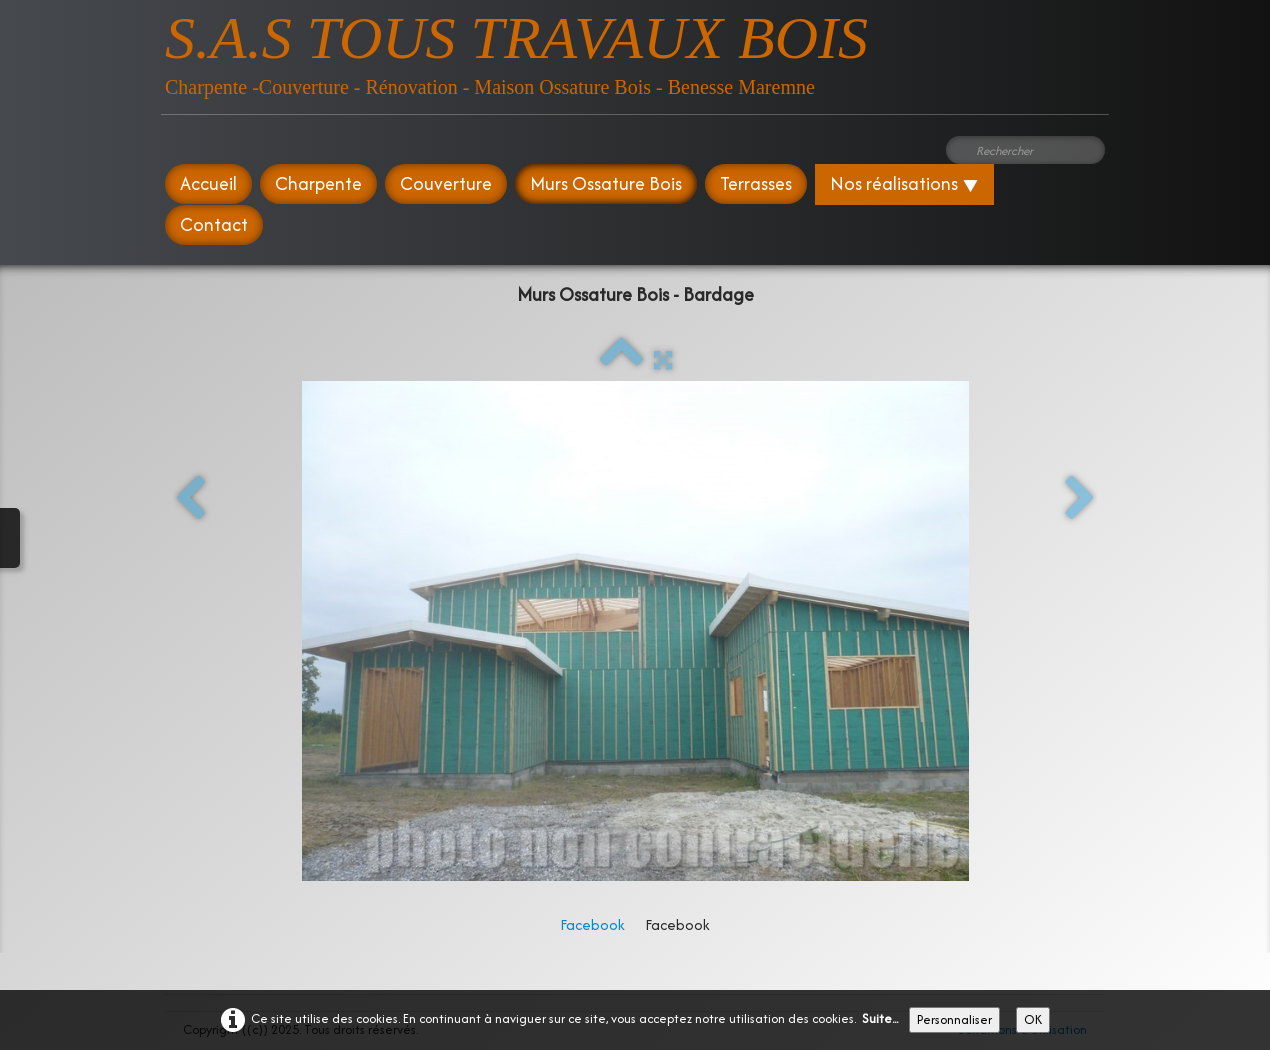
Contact (214, 224)
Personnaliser (954, 1019)
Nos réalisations (904, 183)
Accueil (208, 183)
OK (1033, 1019)
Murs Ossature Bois (606, 183)
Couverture (446, 183)
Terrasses (756, 183)
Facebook (592, 924)
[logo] (516, 49)
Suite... (880, 1018)
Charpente (318, 183)
